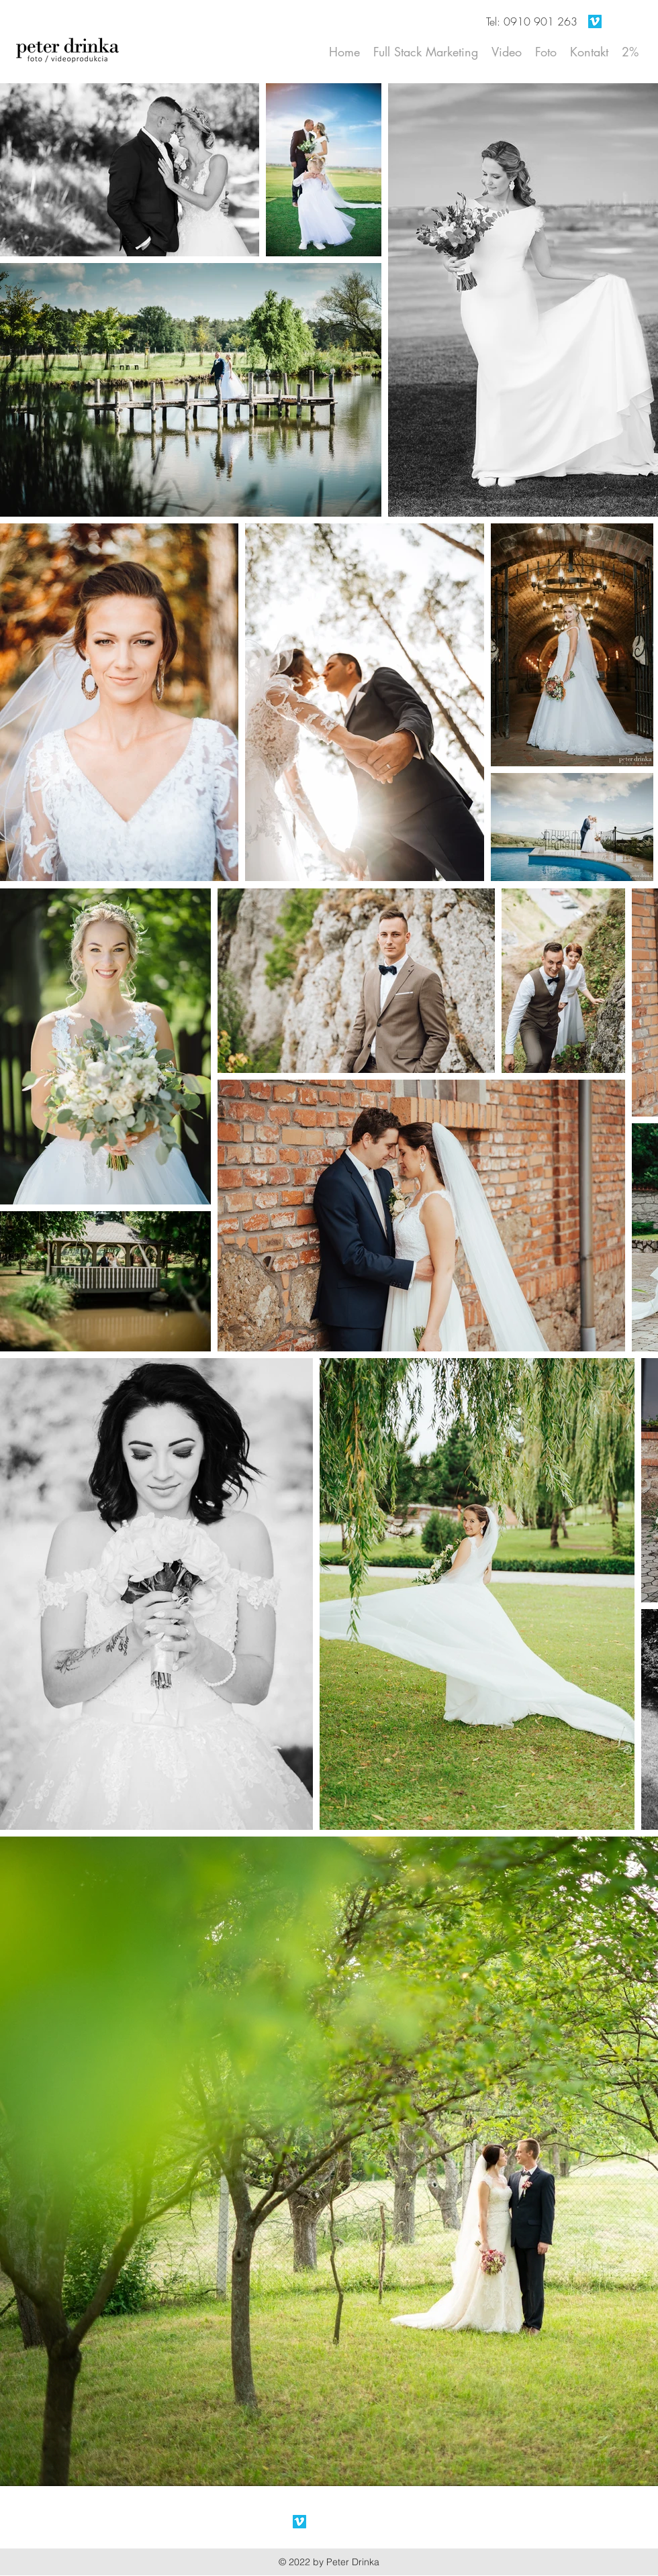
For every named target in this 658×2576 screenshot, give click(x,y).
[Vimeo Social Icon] (595, 21)
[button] (545, 52)
